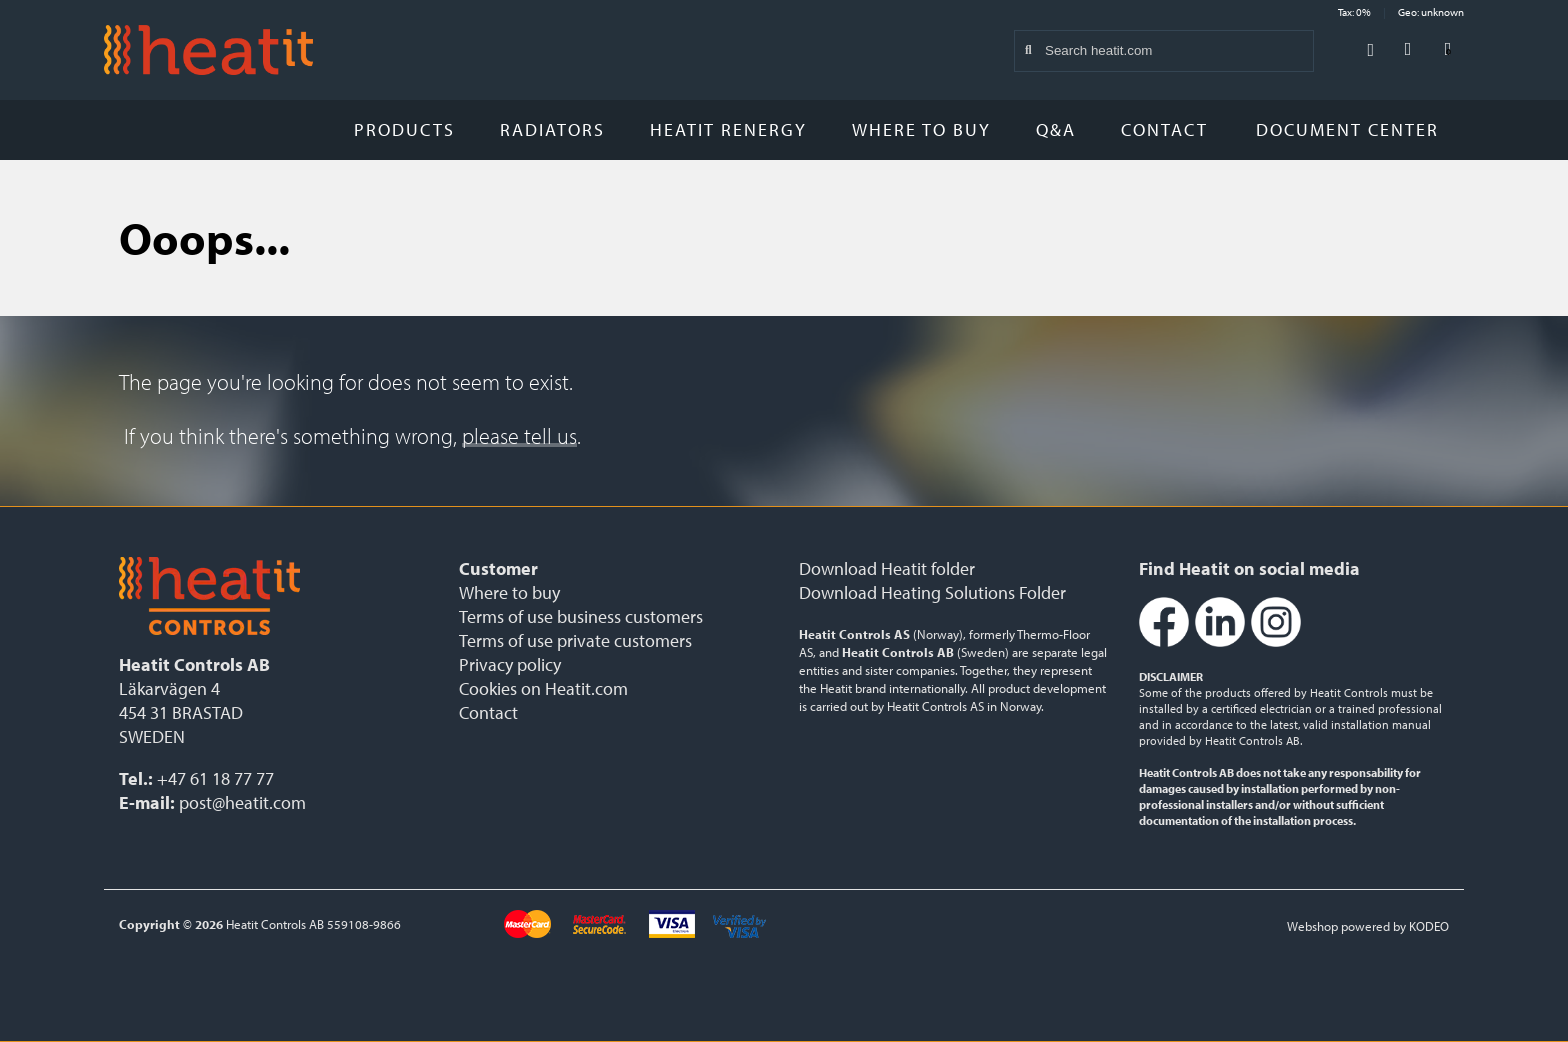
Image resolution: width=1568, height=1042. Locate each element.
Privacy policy (510, 664)
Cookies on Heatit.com (543, 688)
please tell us (519, 436)
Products (404, 129)
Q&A (1056, 129)
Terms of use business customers (581, 616)
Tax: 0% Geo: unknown (1401, 12)
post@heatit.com (242, 802)
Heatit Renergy (728, 129)
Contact (1164, 129)
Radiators (552, 129)
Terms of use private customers (575, 640)
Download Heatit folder (887, 568)
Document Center (1355, 129)
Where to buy (921, 129)
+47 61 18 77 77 (215, 778)
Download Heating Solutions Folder (932, 592)
